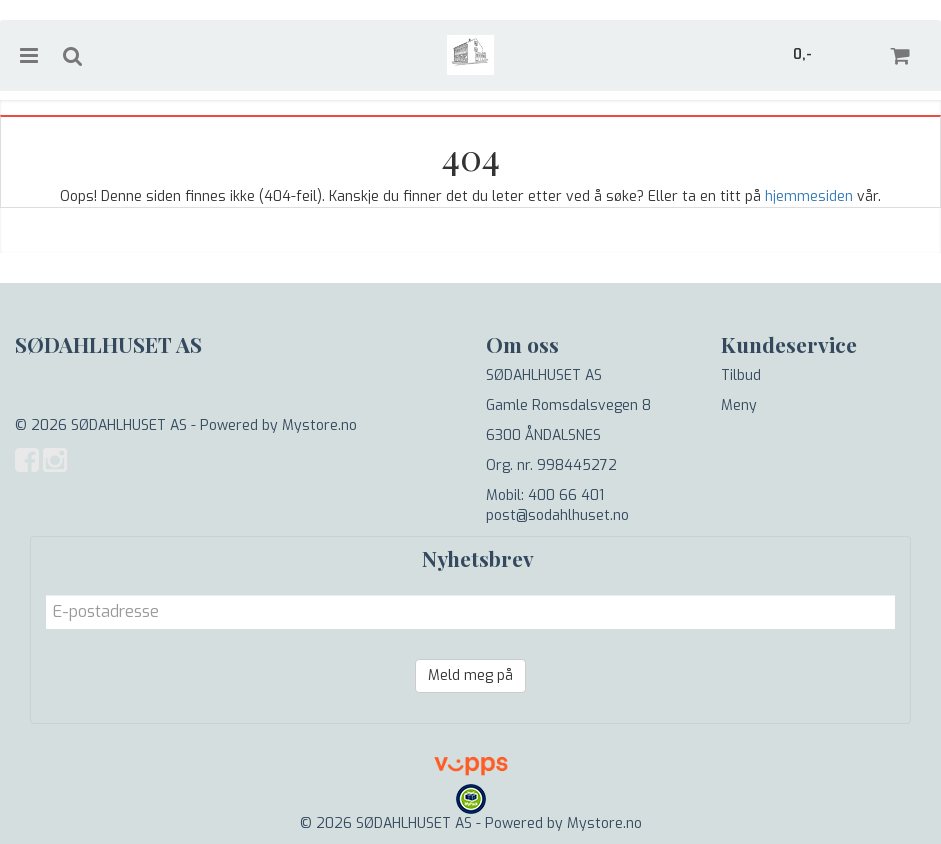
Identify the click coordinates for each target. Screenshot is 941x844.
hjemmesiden (809, 196)
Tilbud (741, 375)
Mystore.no (319, 425)
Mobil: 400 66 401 (545, 495)
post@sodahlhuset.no (557, 515)
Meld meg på (470, 675)
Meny (739, 405)
